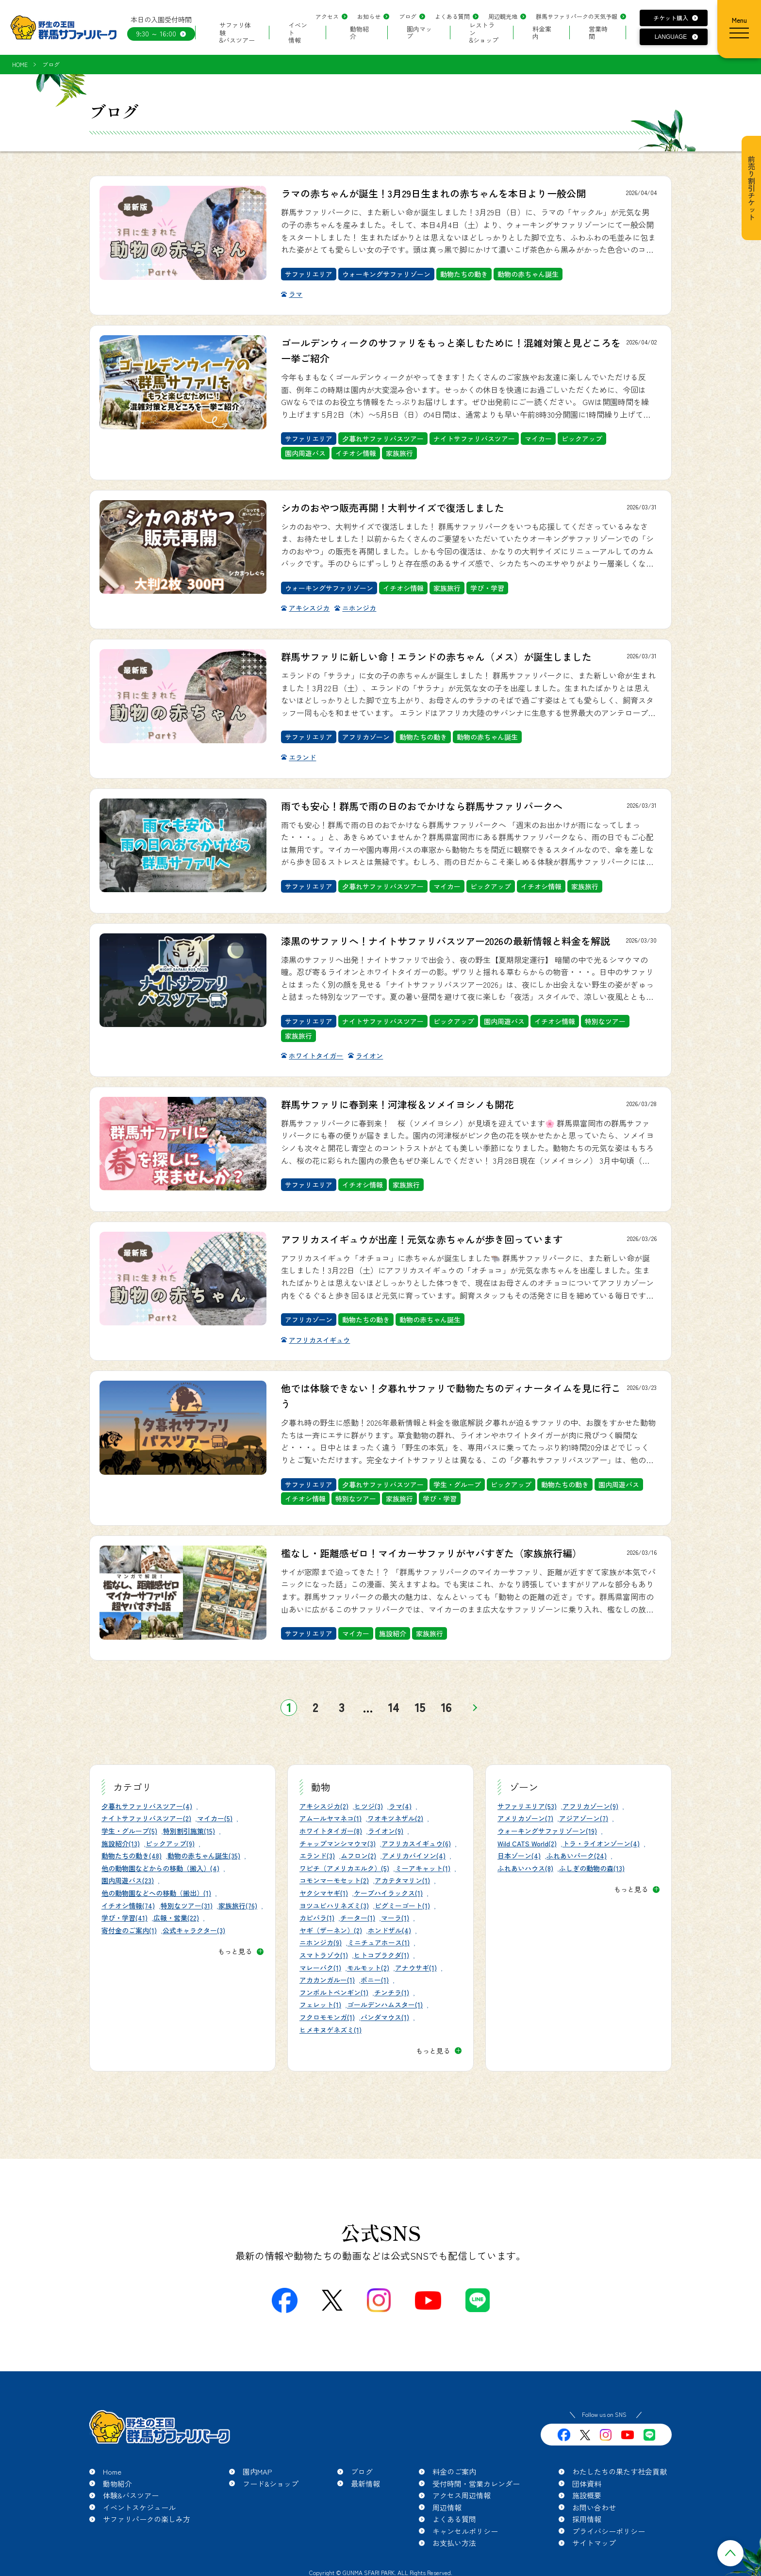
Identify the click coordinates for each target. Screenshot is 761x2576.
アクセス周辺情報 (461, 2495)
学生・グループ (457, 1484)
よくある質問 (452, 16)
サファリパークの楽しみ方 (146, 2519)
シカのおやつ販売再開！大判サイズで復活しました (392, 508)
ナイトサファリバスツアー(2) (146, 1818)
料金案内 (541, 32)
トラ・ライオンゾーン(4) (601, 1843)
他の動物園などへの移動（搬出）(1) (156, 1893)
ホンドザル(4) (389, 1930)
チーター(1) (357, 1918)
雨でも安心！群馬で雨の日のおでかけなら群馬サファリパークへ (421, 806)
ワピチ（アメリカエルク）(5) (344, 1868)
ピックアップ (582, 438)
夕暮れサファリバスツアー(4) (146, 1806)
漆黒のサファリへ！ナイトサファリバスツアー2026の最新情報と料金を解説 (445, 941)
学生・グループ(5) (129, 1831)
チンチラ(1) (391, 1992)
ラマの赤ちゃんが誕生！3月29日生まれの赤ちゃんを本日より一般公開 (433, 193)
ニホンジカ (359, 608)
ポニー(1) (375, 1980)
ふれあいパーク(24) (576, 1855)
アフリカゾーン (366, 737)
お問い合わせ (594, 2507)
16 (446, 1707)
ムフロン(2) (358, 1855)
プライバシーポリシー (608, 2531)
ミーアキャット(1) (422, 1868)
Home (112, 2471)
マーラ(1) (395, 1918)
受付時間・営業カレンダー (476, 2483)
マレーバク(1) (320, 1968)
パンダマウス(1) (385, 2017)
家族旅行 (399, 453)
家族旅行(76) (237, 1905)
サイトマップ (594, 2543)
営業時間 (598, 32)
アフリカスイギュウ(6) (416, 1843)
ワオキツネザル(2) (395, 1818)
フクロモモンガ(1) (327, 2017)
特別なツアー (605, 1021)
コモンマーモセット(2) (334, 1880)
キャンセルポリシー (465, 2531)
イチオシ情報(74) (128, 1905)
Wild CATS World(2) (527, 1843)
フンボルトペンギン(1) (333, 1992)
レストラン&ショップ (483, 32)
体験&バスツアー (131, 2495)
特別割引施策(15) (189, 1831)
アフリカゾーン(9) (590, 1806)
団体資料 (586, 2483)
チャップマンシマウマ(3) (337, 1843)
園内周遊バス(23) (127, 1880)
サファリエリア (308, 274)
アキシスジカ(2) (323, 1806)
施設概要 (586, 2495)
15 (420, 1707)
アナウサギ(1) (416, 1968)
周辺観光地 (502, 16)
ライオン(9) (385, 1831)
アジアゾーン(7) (583, 1818)
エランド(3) (317, 1855)
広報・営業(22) (176, 1918)
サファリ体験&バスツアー (237, 32)
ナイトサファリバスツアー (474, 438)
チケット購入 (670, 18)
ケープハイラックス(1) (388, 1893)
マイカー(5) (214, 1818)
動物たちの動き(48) (131, 1855)
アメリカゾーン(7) (525, 1818)
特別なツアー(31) (187, 1905)
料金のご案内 (454, 2471)
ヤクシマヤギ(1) (323, 1893)
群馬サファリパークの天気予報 (576, 16)
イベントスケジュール (139, 2507)
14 (393, 1707)
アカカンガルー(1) (327, 1980)
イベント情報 (297, 32)
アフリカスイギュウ (319, 1340)
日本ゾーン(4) (519, 1855)
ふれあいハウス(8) (525, 1868)
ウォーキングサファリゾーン (386, 274)
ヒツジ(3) (368, 1806)
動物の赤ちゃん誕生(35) (203, 1855)
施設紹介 (392, 1633)
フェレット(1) (320, 2004)
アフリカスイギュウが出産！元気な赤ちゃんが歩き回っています (421, 1239)
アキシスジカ (309, 608)
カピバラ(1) (316, 1918)
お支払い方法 (454, 2543)
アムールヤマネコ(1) (330, 1818)
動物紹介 (359, 32)
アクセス (327, 16)
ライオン (369, 1055)
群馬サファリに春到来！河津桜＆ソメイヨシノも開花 (397, 1104)
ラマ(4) (400, 1806)
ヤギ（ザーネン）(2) (330, 1930)
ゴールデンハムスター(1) (385, 2004)
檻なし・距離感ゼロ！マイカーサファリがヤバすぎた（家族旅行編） (431, 1553)
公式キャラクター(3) (194, 1930)
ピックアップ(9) (170, 1843)
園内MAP (257, 2471)
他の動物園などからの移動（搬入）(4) (160, 1868)
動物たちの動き (464, 274)
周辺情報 (447, 2507)
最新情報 (365, 2483)
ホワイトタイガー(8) (330, 1831)
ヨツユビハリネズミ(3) (334, 1905)
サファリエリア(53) (527, 1806)
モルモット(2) (368, 1968)
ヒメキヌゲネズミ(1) (330, 2030)
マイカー (538, 438)
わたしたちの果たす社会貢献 (619, 2471)
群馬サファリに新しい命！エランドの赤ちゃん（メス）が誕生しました (436, 657)
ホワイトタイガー (316, 1055)
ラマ (295, 294)
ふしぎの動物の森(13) (592, 1868)
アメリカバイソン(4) (414, 1855)
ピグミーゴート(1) (402, 1905)
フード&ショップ (270, 2483)
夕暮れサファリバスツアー (383, 438)
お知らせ (368, 16)
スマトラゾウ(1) (323, 1955)
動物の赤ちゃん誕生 (528, 274)
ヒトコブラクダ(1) (381, 1955)
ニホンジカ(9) (320, 1942)
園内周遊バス (305, 453)
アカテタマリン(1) (402, 1880)
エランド (302, 757)
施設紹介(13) (120, 1843)
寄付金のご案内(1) (129, 1930)
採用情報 (586, 2519)
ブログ (407, 16)
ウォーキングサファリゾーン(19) (547, 1831)
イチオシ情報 (355, 453)
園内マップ (419, 32)
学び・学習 (487, 588)
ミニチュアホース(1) (378, 1942)
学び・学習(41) (124, 1918)
